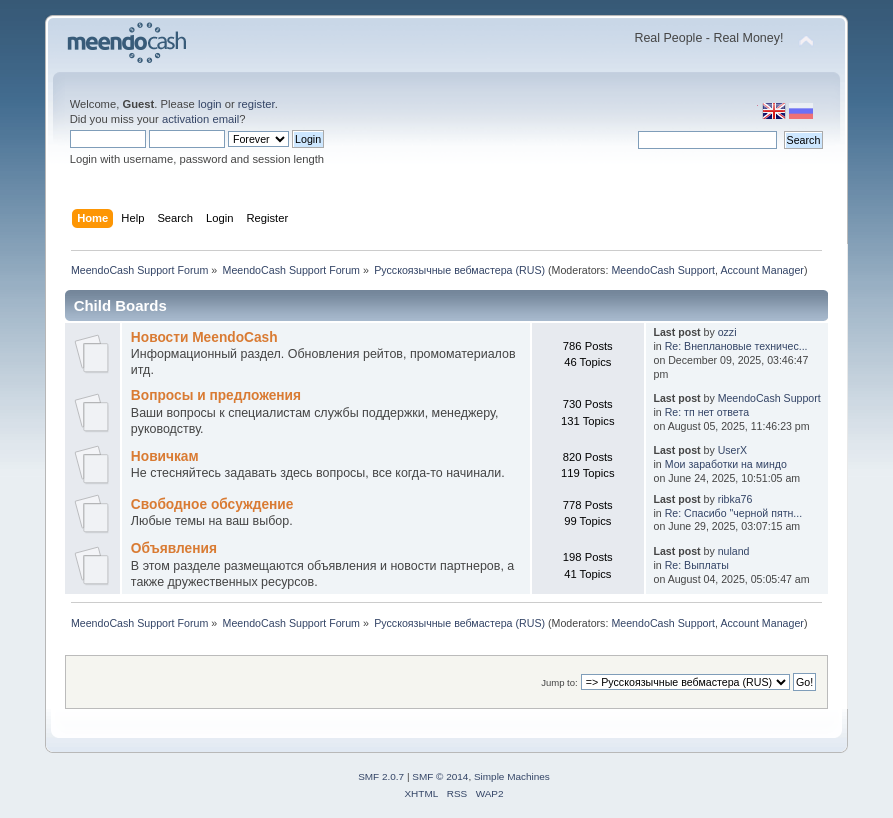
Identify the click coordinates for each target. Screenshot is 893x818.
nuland (734, 551)
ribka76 (735, 499)
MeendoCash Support (663, 270)
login (210, 104)
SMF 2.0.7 (381, 776)
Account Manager (762, 270)
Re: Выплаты (697, 565)
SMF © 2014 (440, 776)
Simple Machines (512, 776)
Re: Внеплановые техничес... (736, 346)
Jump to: (559, 682)
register (256, 104)
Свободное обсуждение (212, 504)
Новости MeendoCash (204, 337)
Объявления (174, 548)
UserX (732, 450)
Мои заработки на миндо (726, 464)
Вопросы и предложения (216, 395)
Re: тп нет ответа (707, 412)
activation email (200, 119)
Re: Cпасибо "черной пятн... (734, 513)
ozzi (727, 332)
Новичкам (165, 456)
